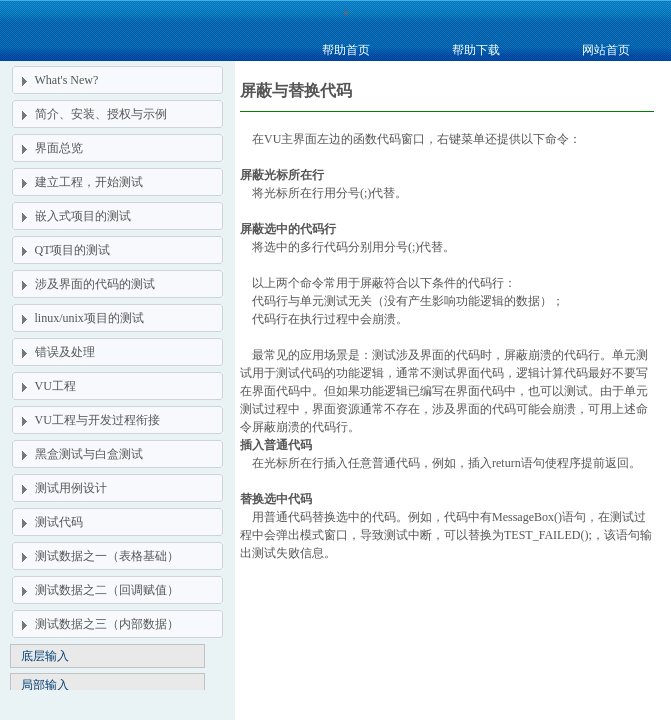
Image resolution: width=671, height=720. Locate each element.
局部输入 (45, 685)
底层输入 (45, 656)
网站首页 (606, 50)
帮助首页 (346, 50)
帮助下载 (476, 50)
